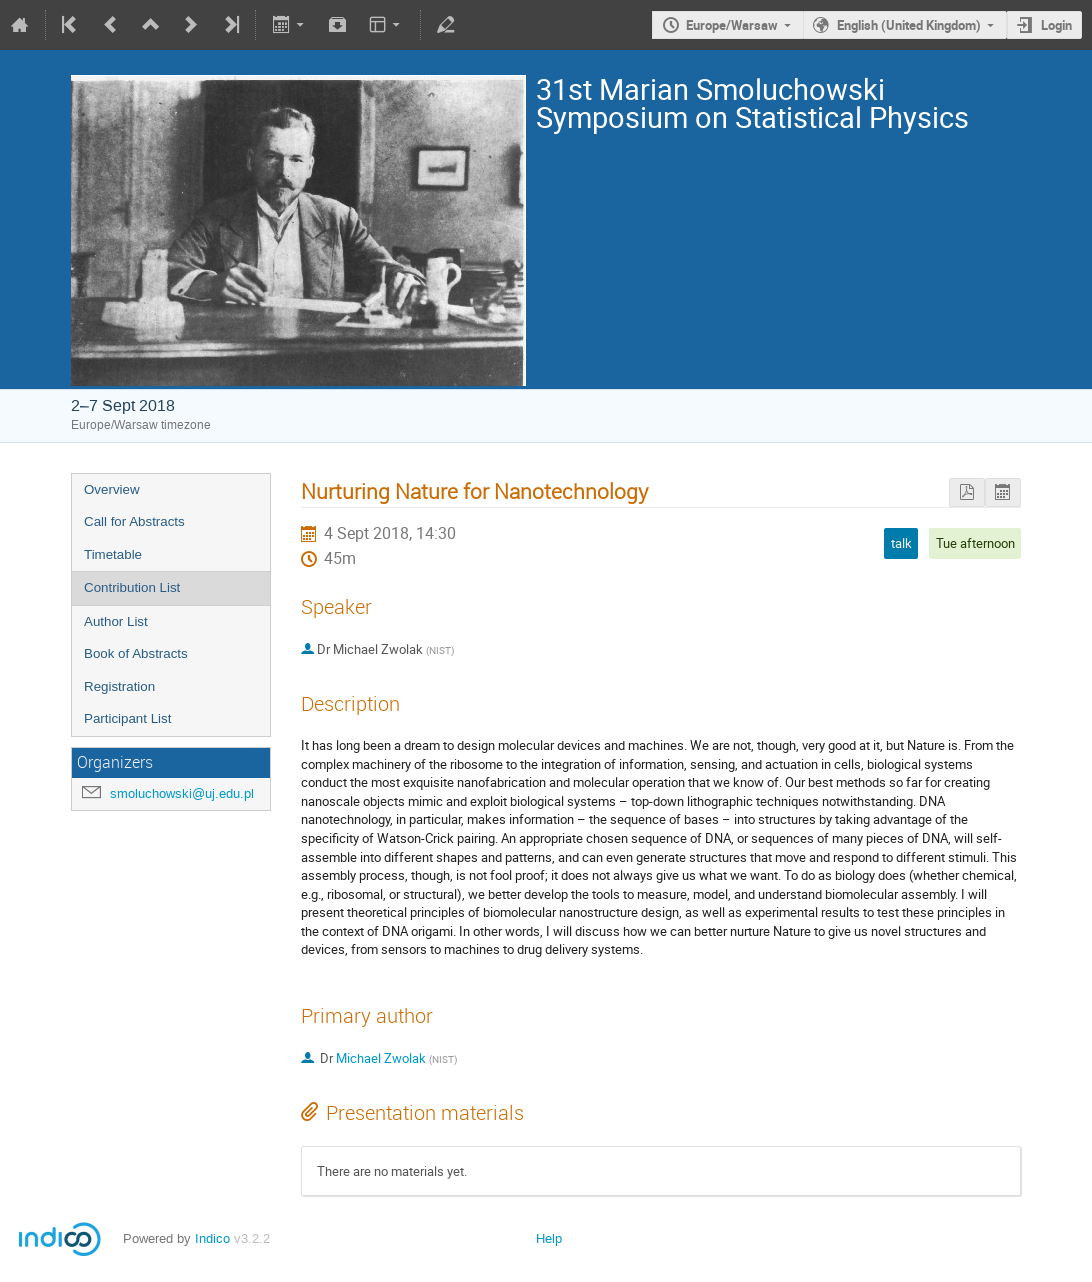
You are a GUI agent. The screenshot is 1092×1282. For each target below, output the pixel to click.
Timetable (113, 554)
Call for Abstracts (134, 521)
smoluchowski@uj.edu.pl (182, 793)
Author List (116, 621)
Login (1056, 25)
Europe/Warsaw (732, 25)
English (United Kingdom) (909, 25)
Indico (212, 1238)
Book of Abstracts (136, 653)
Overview (112, 489)
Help (549, 1238)
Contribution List (132, 587)
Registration (119, 686)
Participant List (127, 718)
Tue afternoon (975, 543)
